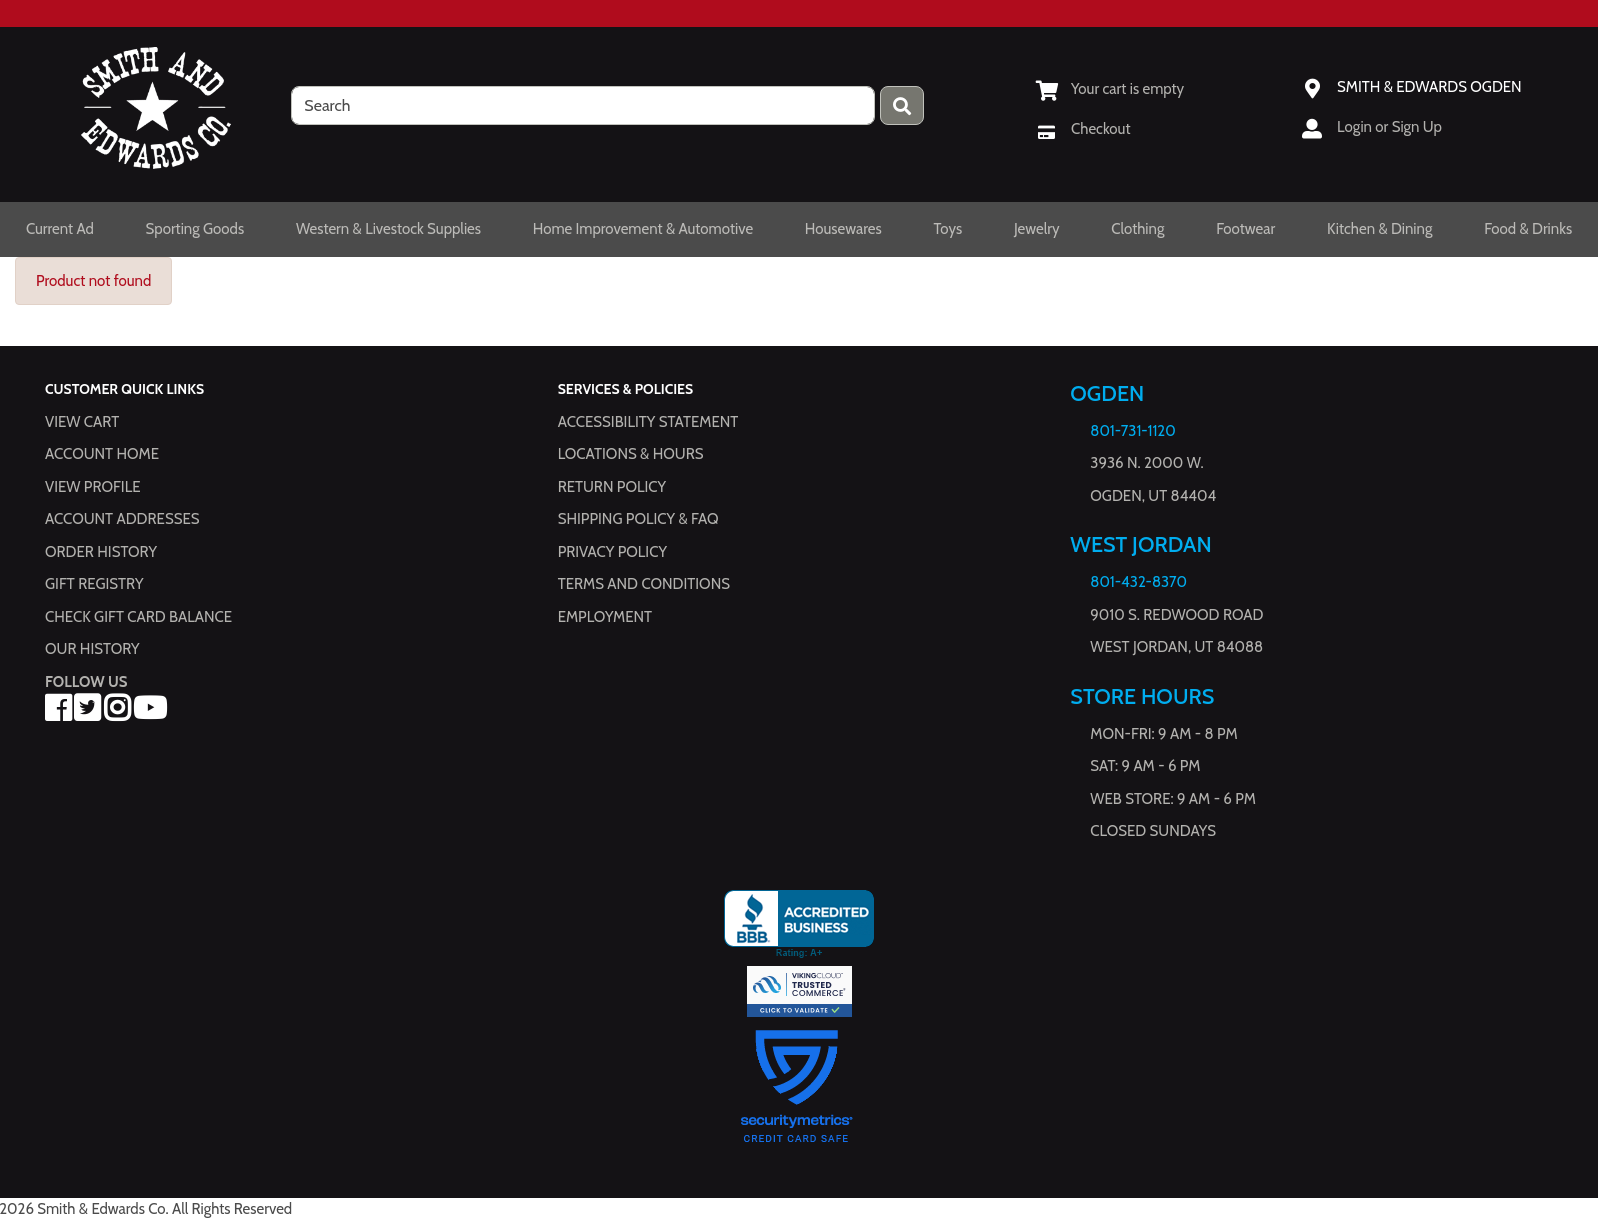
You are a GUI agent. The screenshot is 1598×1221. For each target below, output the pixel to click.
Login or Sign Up (1389, 127)
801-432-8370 (1138, 583)
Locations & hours (631, 455)
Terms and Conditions (644, 585)
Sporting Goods (195, 229)
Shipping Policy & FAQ (638, 520)
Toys (947, 229)
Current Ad (60, 229)
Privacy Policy (612, 552)
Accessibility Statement (648, 422)
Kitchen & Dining (1379, 229)
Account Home (102, 455)
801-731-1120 (1132, 431)
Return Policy (612, 487)
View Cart (82, 422)
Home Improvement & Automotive (643, 229)
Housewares (843, 229)
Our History (92, 650)
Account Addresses (122, 520)
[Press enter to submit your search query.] (902, 105)
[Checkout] (1083, 129)
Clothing (1137, 229)
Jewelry (1037, 229)
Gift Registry (94, 585)
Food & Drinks (1528, 229)
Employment (605, 617)
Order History (101, 552)
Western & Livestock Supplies (388, 229)
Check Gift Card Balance (138, 617)
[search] (583, 105)
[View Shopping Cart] (1110, 89)
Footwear (1245, 229)
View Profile (93, 487)
